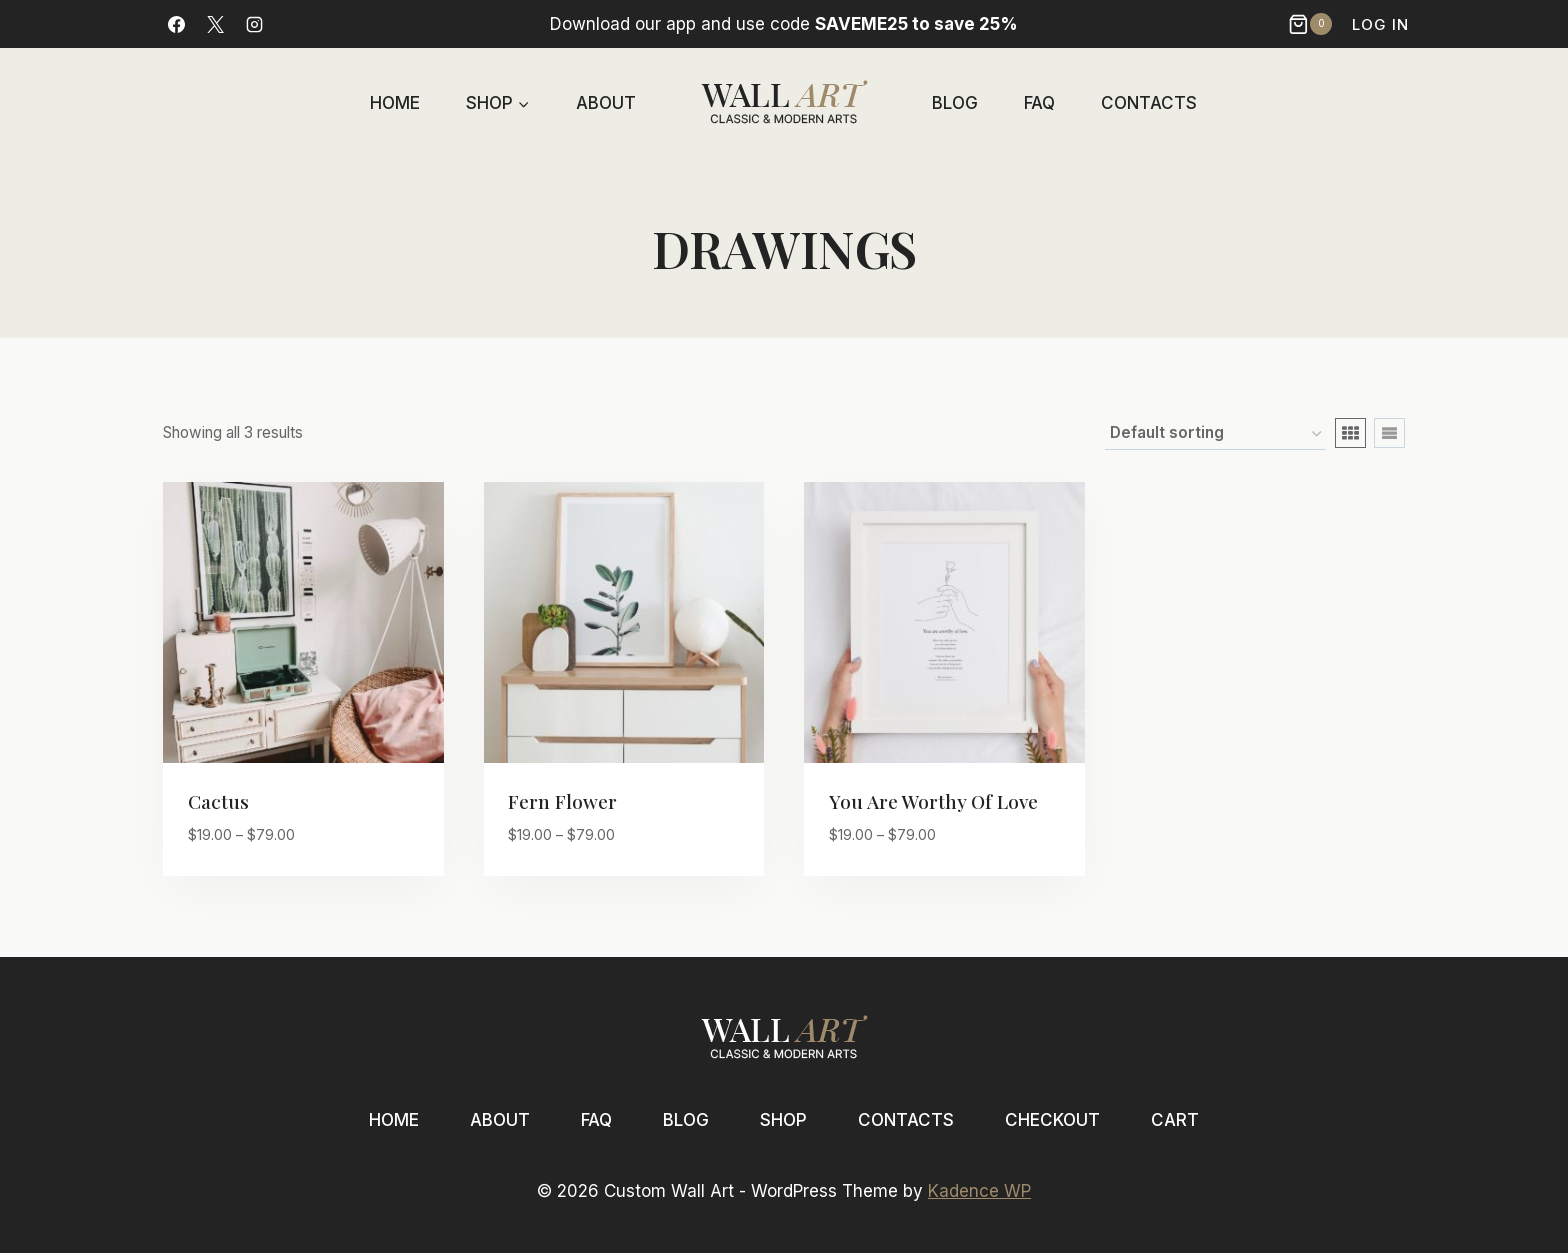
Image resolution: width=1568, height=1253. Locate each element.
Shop (783, 1120)
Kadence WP (979, 1191)
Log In (1380, 24)
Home (395, 103)
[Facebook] (176, 24)
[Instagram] (254, 24)
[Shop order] (1215, 434)
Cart (1175, 1120)
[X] (215, 24)
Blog (955, 103)
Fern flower (562, 801)
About (606, 103)
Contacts (1149, 103)
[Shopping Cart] (1312, 24)
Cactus (218, 801)
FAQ (1039, 103)
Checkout (1052, 1120)
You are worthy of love (933, 801)
